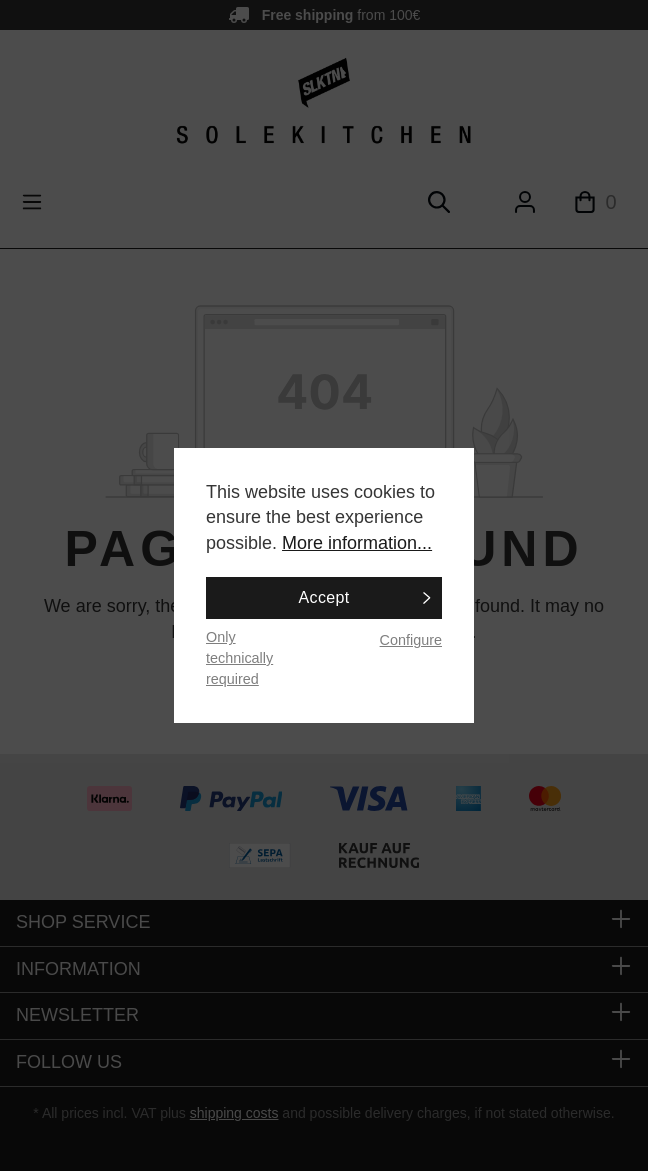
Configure (411, 640)
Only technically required (239, 657)
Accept (324, 597)
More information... (357, 543)
